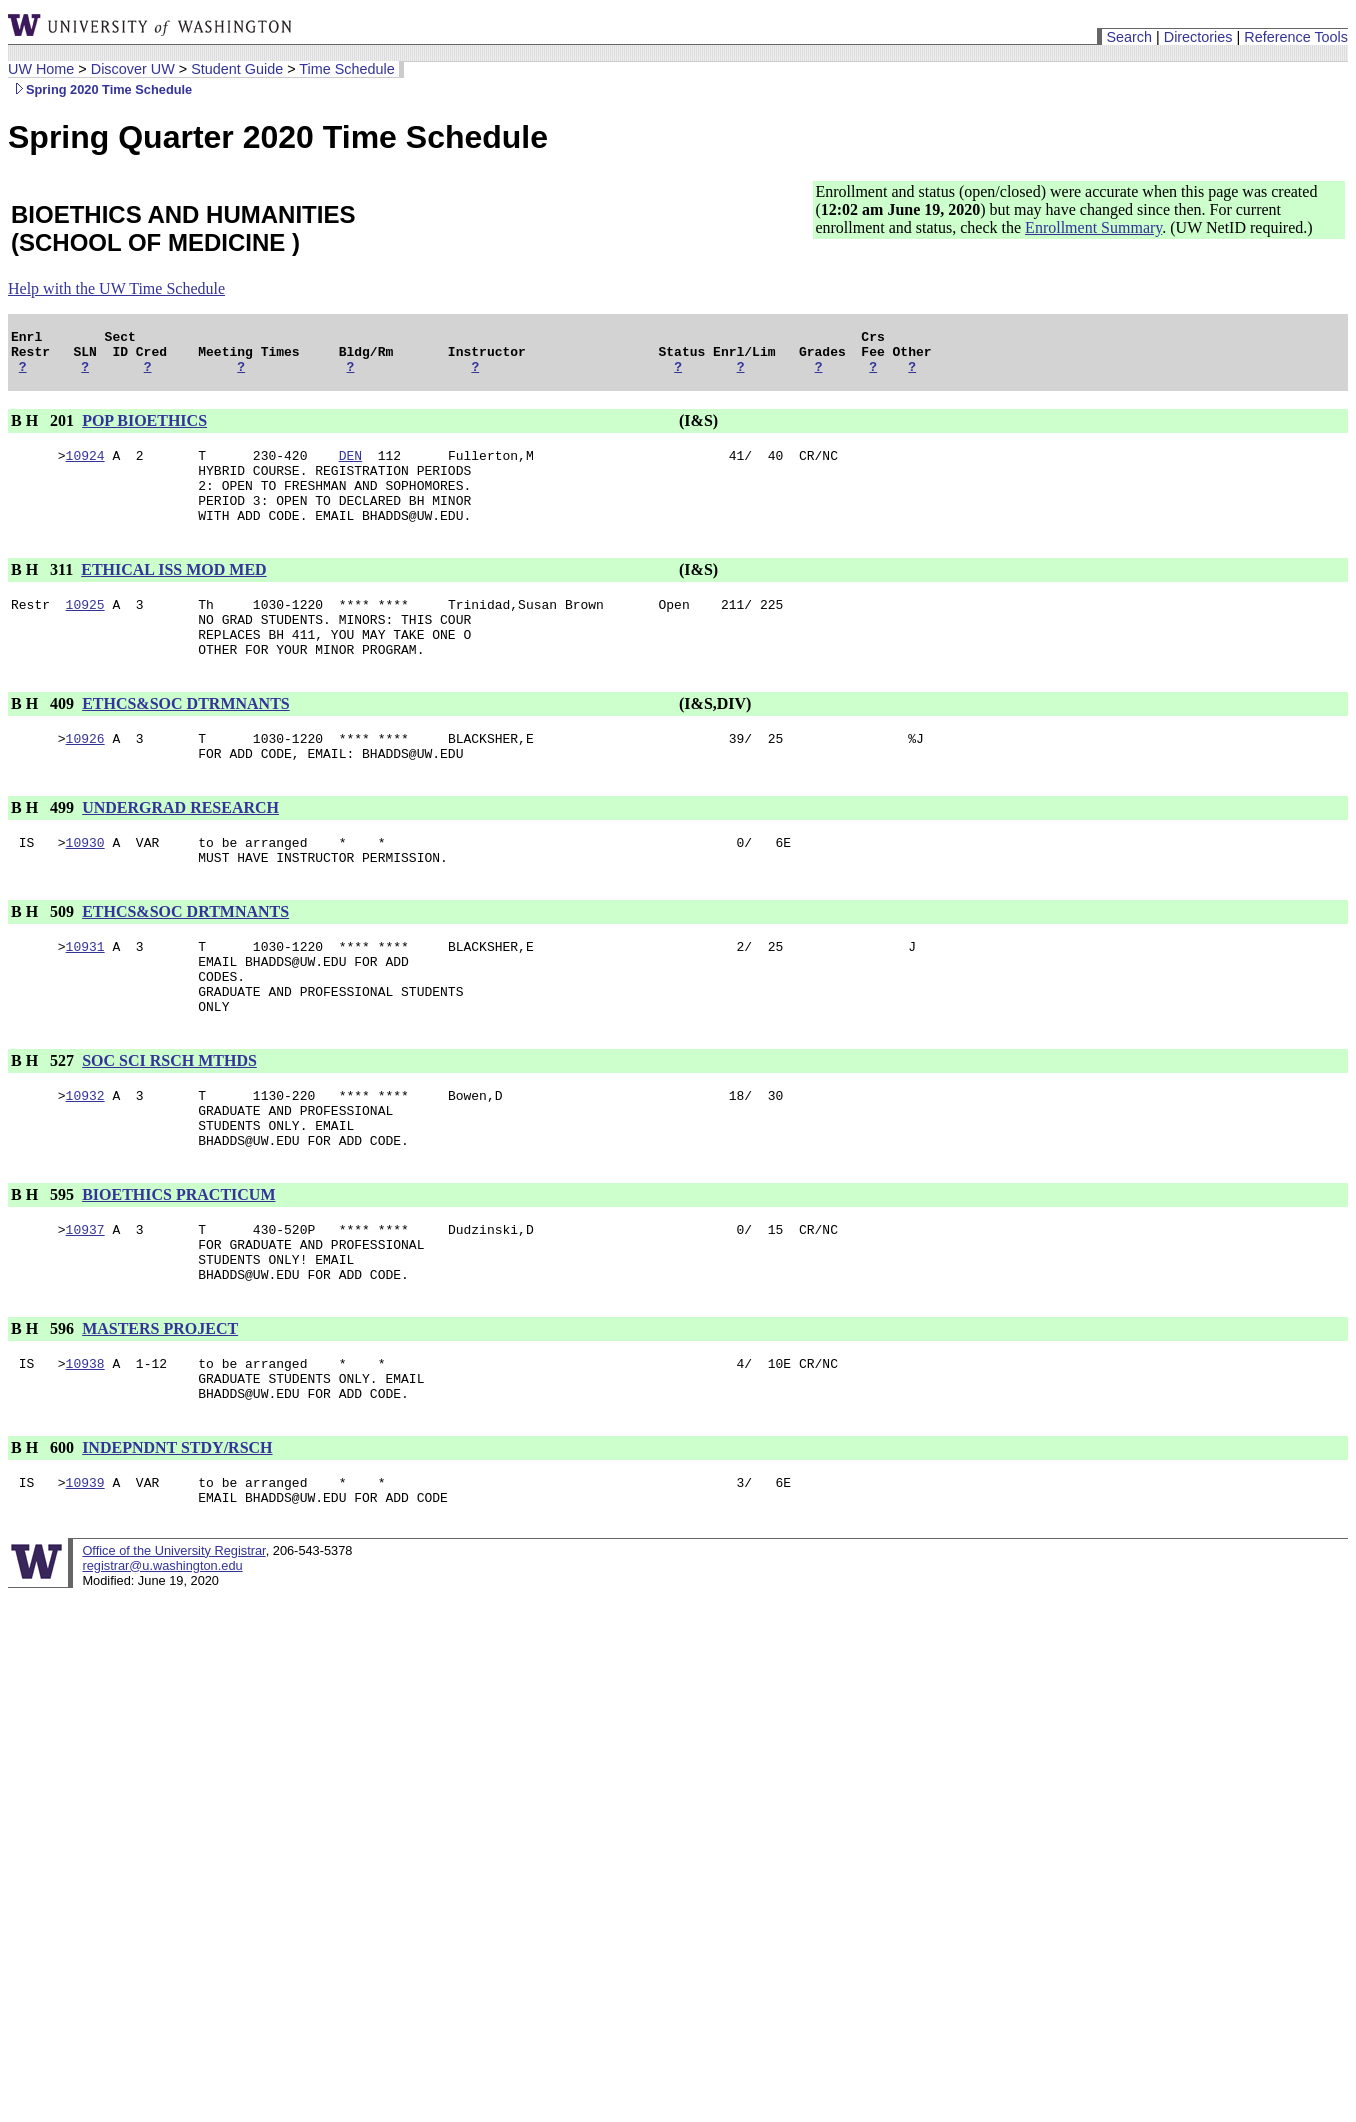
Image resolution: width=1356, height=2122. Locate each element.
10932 (85, 1161)
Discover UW (133, 69)
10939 (85, 1581)
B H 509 (44, 959)
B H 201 (44, 429)
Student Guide (237, 69)
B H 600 (44, 1543)
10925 (85, 631)
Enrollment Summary (1093, 227)
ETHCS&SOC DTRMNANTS (186, 739)
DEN (350, 467)
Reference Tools (1296, 37)
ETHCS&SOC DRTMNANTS (185, 959)
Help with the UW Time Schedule (116, 288)
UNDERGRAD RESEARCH (180, 849)
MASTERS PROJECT (160, 1415)
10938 (85, 1453)
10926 (85, 777)
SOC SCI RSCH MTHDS (169, 1123)
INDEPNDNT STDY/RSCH (177, 1543)
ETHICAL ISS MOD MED (173, 593)
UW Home (41, 69)
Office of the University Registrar (173, 1652)
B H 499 (44, 849)
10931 (85, 997)
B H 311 (44, 593)
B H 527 (44, 1123)
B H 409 (44, 739)
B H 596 (44, 1415)
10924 (85, 467)
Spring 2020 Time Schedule (100, 89)
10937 (85, 1307)
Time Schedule (346, 69)
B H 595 (44, 1269)
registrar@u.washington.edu (162, 1667)
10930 (85, 887)
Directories (1198, 37)
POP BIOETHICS (144, 429)
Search (1129, 37)
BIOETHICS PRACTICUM (178, 1269)
